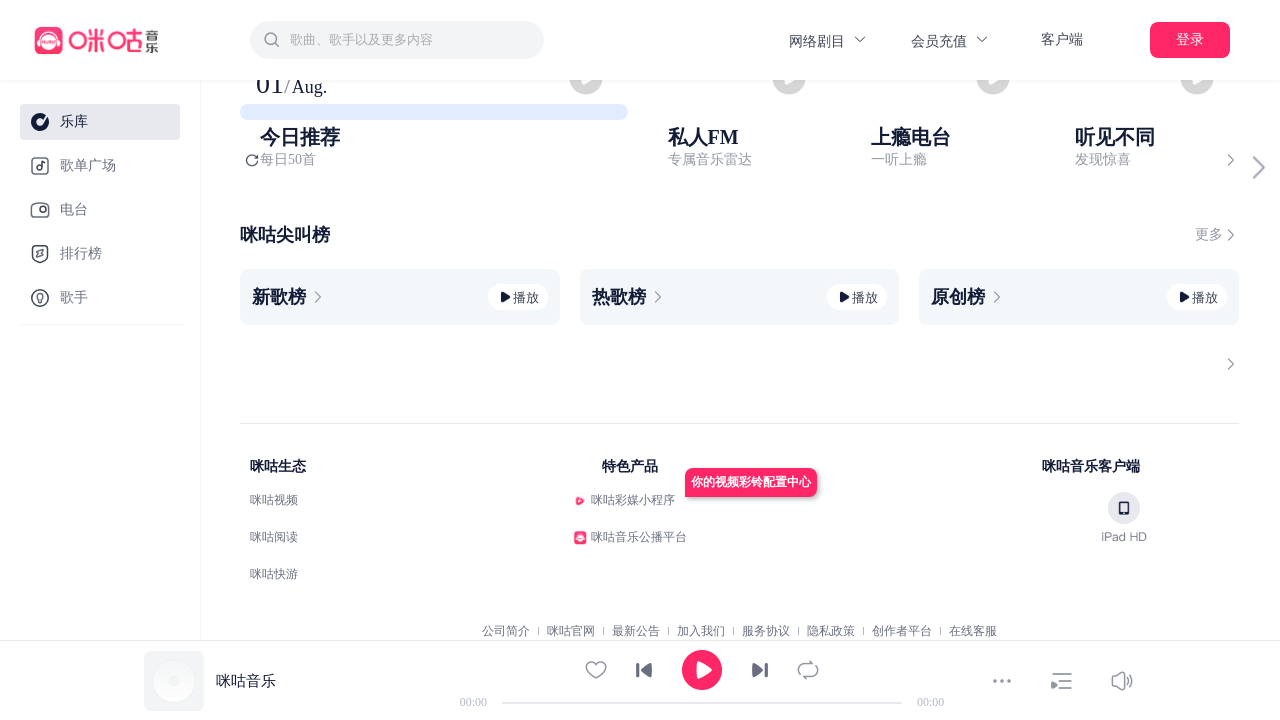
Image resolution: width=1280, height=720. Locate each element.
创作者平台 (902, 631)
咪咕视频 (274, 500)
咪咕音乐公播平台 (639, 537)
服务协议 (766, 631)
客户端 (1062, 39)
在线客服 (973, 631)
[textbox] (411, 40)
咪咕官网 (571, 631)
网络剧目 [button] (828, 40)
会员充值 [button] (950, 40)
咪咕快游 (274, 574)
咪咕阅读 (274, 537)
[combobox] (397, 40)
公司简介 (506, 631)
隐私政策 (831, 631)
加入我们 (701, 631)
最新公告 (636, 631)
